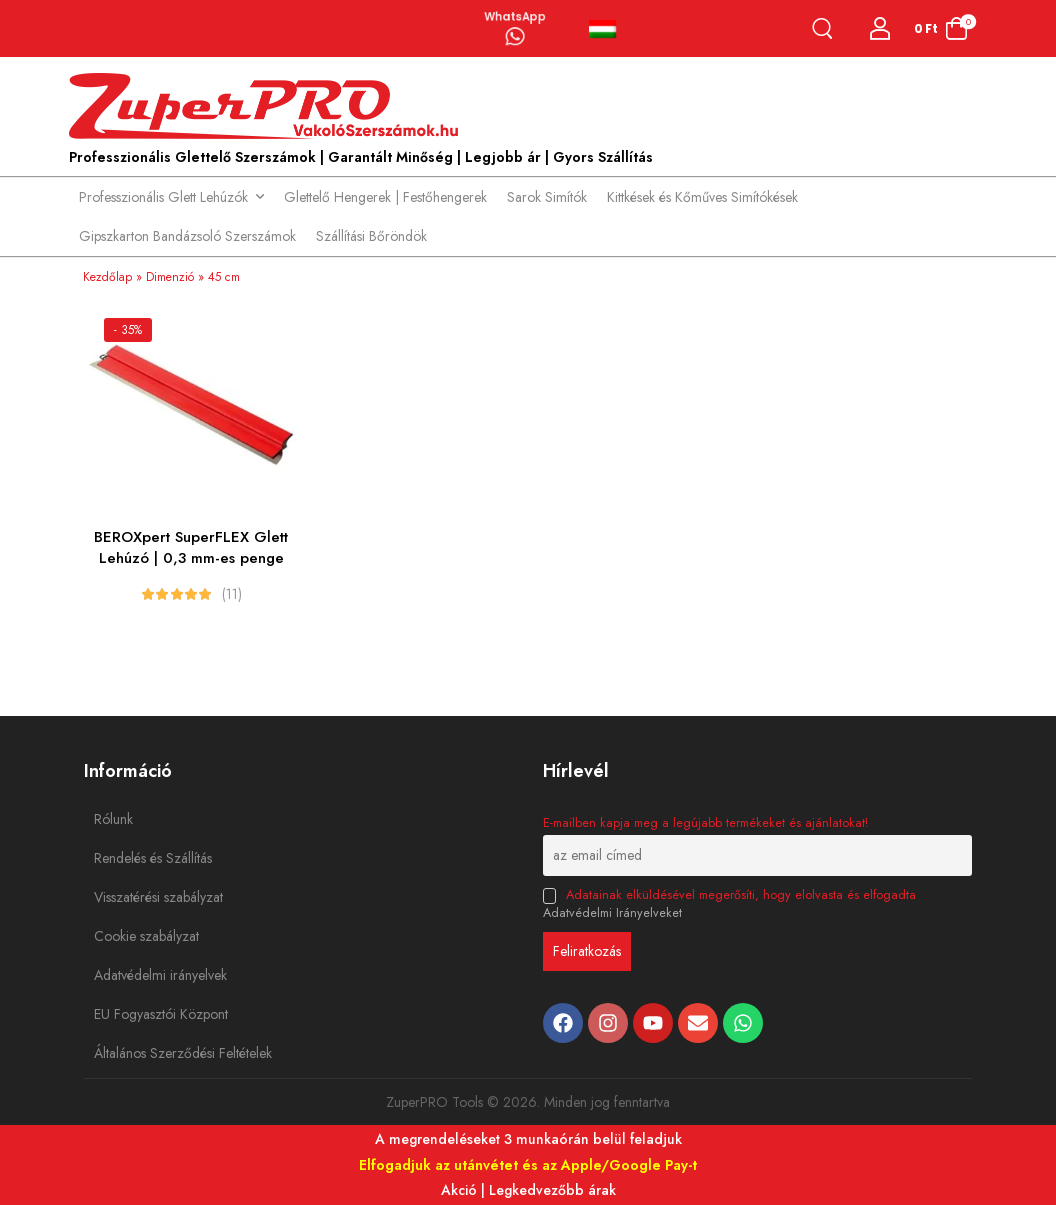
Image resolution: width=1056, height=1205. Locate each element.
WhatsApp (515, 14)
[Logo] (269, 107)
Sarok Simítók (547, 197)
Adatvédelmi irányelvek (139, 975)
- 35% (128, 330)
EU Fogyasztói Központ (139, 1014)
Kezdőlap (107, 277)
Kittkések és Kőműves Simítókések (702, 197)
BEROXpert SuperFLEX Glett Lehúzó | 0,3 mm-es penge (191, 547)
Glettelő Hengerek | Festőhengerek (385, 197)
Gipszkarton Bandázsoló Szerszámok (187, 236)
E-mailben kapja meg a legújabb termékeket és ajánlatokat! (705, 823)
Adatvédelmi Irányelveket (612, 913)
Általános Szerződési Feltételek (139, 1053)
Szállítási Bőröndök (371, 236)
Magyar (602, 29)
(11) (232, 594)
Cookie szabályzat (139, 936)
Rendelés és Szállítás (139, 858)
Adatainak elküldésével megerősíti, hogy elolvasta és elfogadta (729, 904)
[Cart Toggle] (941, 28)
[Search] (826, 28)
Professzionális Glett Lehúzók (163, 197)
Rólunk (113, 819)
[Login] (880, 28)
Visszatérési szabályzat (139, 897)
